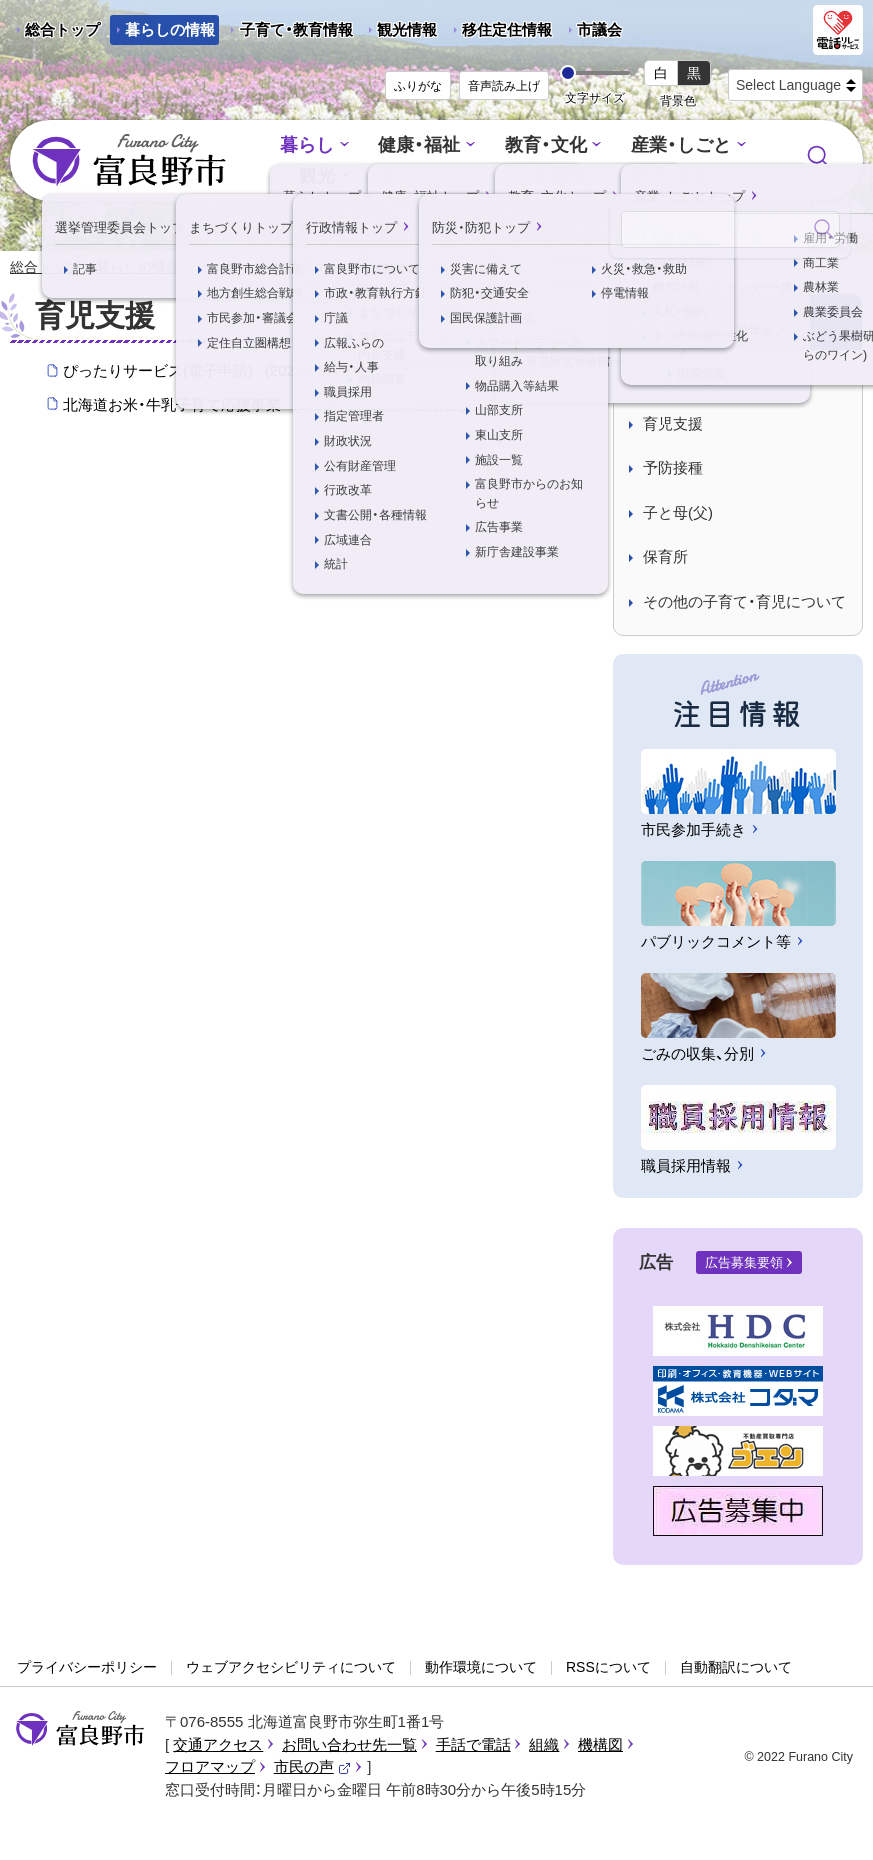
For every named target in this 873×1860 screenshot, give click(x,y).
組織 (544, 1745)
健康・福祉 (423, 146)
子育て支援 (680, 379)
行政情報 (549, 175)
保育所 (665, 557)
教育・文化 (544, 146)
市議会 (599, 29)
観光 (324, 175)
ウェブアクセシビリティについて (291, 1668)
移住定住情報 (499, 33)
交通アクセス (218, 1745)
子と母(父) (678, 513)
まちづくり (427, 175)
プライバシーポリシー (87, 1668)
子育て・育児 (292, 268)
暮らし (315, 146)
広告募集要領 (744, 1263)
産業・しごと (674, 146)
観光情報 (399, 33)
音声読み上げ (504, 86)
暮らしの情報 (170, 29)
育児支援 (673, 424)
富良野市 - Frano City (129, 161)
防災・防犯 (665, 175)
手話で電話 (473, 1745)
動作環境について (481, 1668)
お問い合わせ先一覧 (349, 1745)
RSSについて (608, 1668)
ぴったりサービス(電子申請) (303, 372)
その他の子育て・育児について (744, 602)
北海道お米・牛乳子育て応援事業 (264, 406)
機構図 (600, 1745)
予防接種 (673, 468)
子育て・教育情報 (296, 29)
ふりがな (418, 86)
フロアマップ (210, 1767)
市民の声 (313, 1767)
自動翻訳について (736, 1668)
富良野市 (80, 1730)
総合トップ (62, 29)
